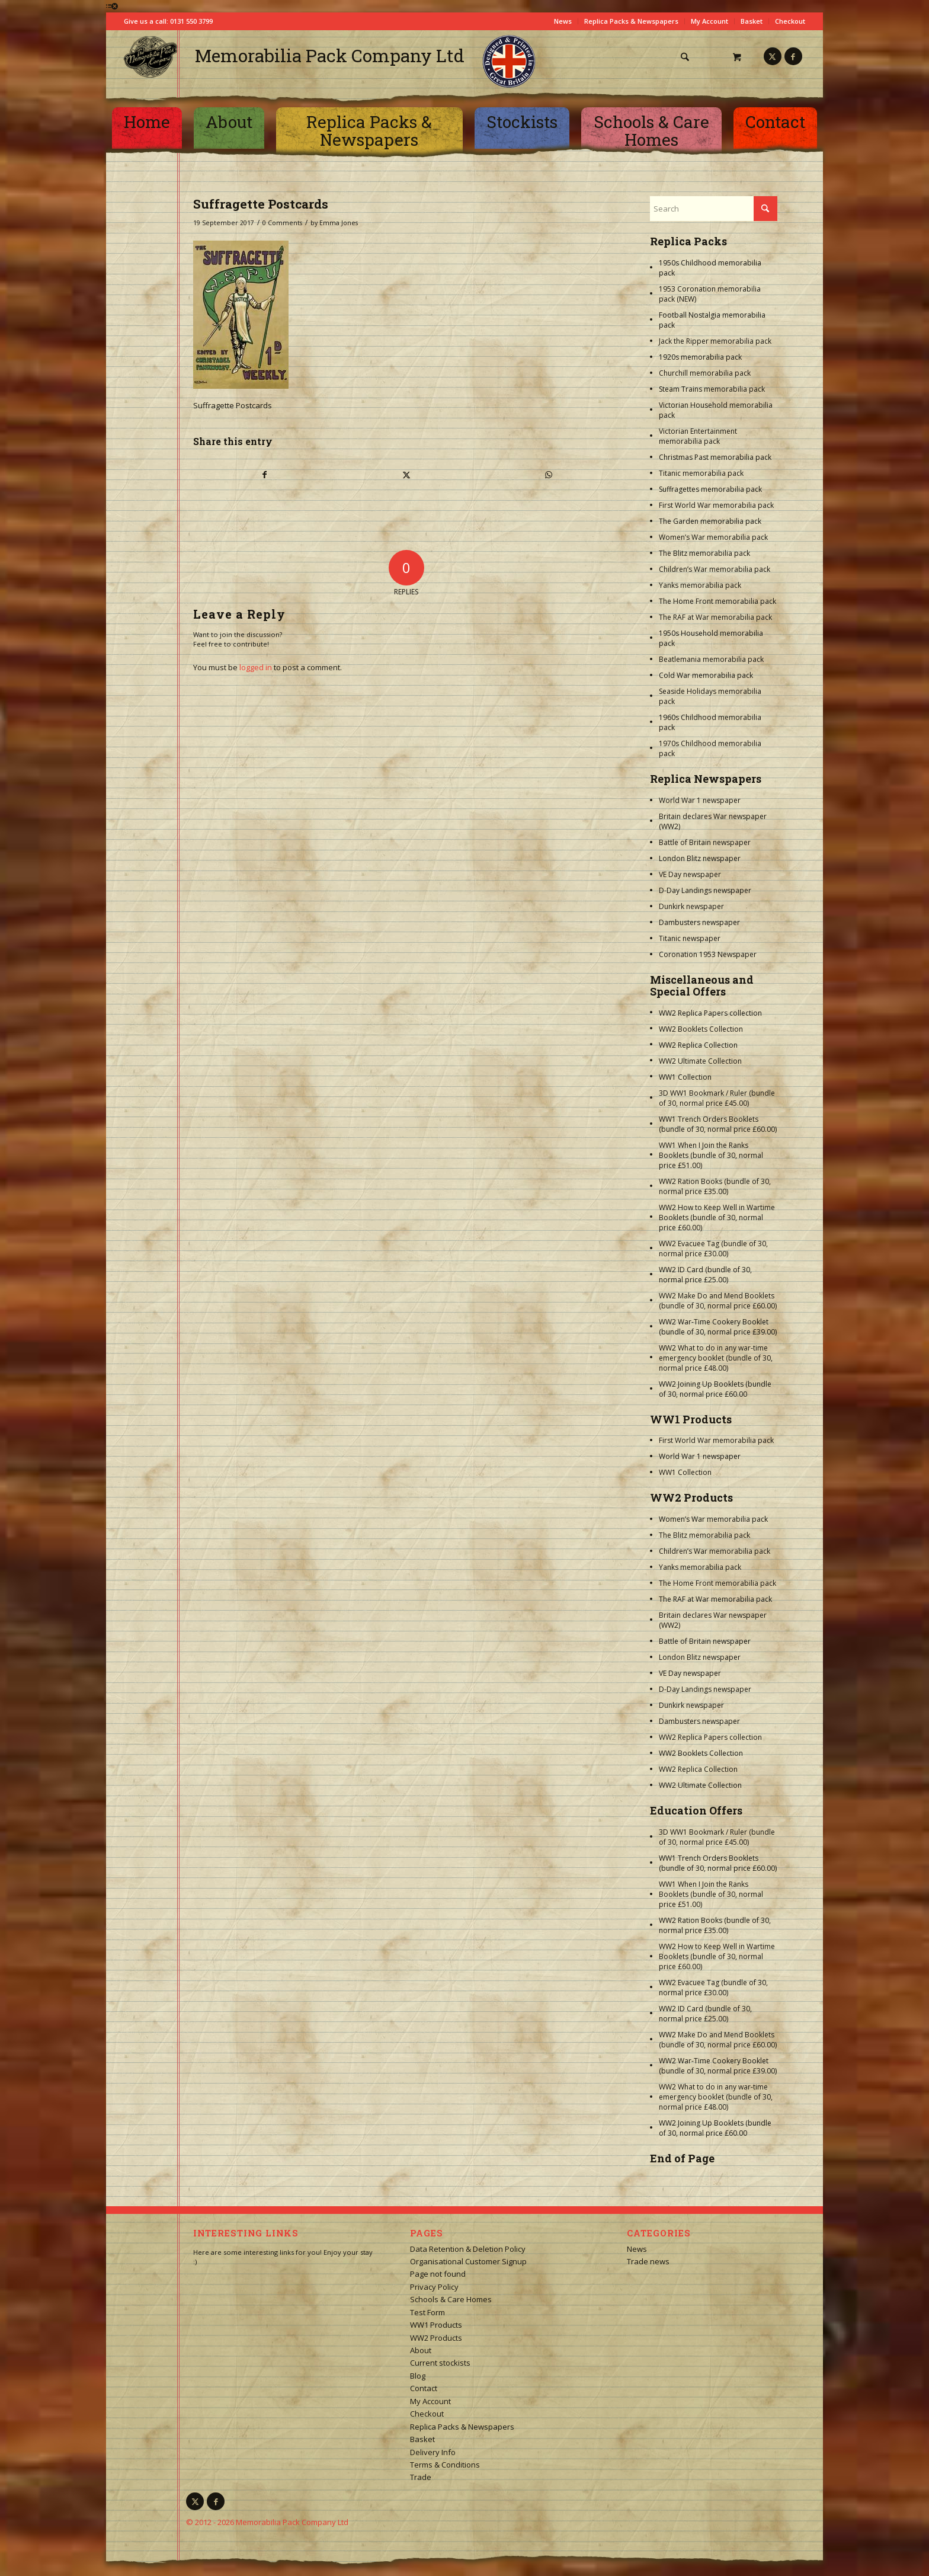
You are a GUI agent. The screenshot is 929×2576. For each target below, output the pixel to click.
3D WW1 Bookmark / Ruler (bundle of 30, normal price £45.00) (717, 1098)
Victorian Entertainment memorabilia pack (698, 436)
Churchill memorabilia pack (705, 373)
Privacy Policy (434, 2286)
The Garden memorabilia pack (710, 521)
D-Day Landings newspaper (705, 890)
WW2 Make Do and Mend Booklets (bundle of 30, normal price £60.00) (718, 1301)
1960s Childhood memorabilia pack (710, 722)
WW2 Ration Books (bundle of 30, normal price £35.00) (715, 1186)
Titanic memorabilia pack (701, 473)
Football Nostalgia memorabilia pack (712, 320)
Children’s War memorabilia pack (714, 569)
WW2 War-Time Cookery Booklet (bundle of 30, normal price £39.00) (718, 1327)
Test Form (427, 2312)
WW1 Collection (685, 1077)
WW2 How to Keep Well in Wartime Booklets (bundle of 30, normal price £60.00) (717, 1217)
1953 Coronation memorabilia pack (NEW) (710, 294)
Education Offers (696, 1810)
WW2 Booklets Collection (701, 1029)
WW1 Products (691, 1419)
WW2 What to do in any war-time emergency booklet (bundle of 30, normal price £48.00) (716, 1358)
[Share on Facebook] (264, 474)
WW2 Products (691, 1497)
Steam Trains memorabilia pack (712, 389)
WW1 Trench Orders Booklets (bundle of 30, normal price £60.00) (718, 1124)
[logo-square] (150, 57)
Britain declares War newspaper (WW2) (713, 821)
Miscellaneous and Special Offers (702, 985)
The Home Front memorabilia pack (717, 601)
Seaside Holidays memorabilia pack (710, 696)
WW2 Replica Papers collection (710, 1013)
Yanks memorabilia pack (700, 585)
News (563, 21)
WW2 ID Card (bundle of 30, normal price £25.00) (705, 1275)
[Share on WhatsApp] (548, 474)
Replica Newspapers (705, 779)
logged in (255, 667)
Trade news (648, 2261)
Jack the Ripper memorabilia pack (715, 341)
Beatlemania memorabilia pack (711, 659)
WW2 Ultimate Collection (700, 1061)
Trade (420, 2477)
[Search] (685, 57)
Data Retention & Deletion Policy (468, 2249)
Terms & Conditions (445, 2464)
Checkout (790, 21)
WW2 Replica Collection (698, 1045)
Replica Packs (688, 241)
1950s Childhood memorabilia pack (710, 268)
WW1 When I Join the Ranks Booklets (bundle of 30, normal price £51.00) (711, 1155)
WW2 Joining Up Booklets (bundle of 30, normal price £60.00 (715, 1389)
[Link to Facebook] (793, 56)
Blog (417, 2375)
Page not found (438, 2273)
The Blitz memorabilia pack (704, 553)
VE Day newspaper (690, 874)
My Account (709, 21)
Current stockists (440, 2362)
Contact (423, 2388)
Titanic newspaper (689, 938)
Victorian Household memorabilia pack (716, 410)
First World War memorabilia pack (716, 505)
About (420, 2350)
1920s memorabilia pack (700, 357)
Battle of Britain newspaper (705, 842)
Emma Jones (338, 223)
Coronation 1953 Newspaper (708, 954)
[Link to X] (772, 56)
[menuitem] (690, 57)
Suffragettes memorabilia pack (710, 489)
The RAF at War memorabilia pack (715, 617)
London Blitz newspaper (700, 858)
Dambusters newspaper (699, 922)
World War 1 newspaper (700, 800)
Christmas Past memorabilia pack (715, 457)
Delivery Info (433, 2452)
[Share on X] (406, 474)
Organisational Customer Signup (468, 2261)
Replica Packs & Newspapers (631, 21)
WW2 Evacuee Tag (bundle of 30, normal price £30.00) (713, 1249)
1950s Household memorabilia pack (711, 638)
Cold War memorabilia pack (706, 675)
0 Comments (282, 223)
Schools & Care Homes (451, 2299)
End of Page (682, 2158)
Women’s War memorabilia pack (713, 537)
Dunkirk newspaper (691, 906)
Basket (752, 21)
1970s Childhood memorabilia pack (710, 748)
